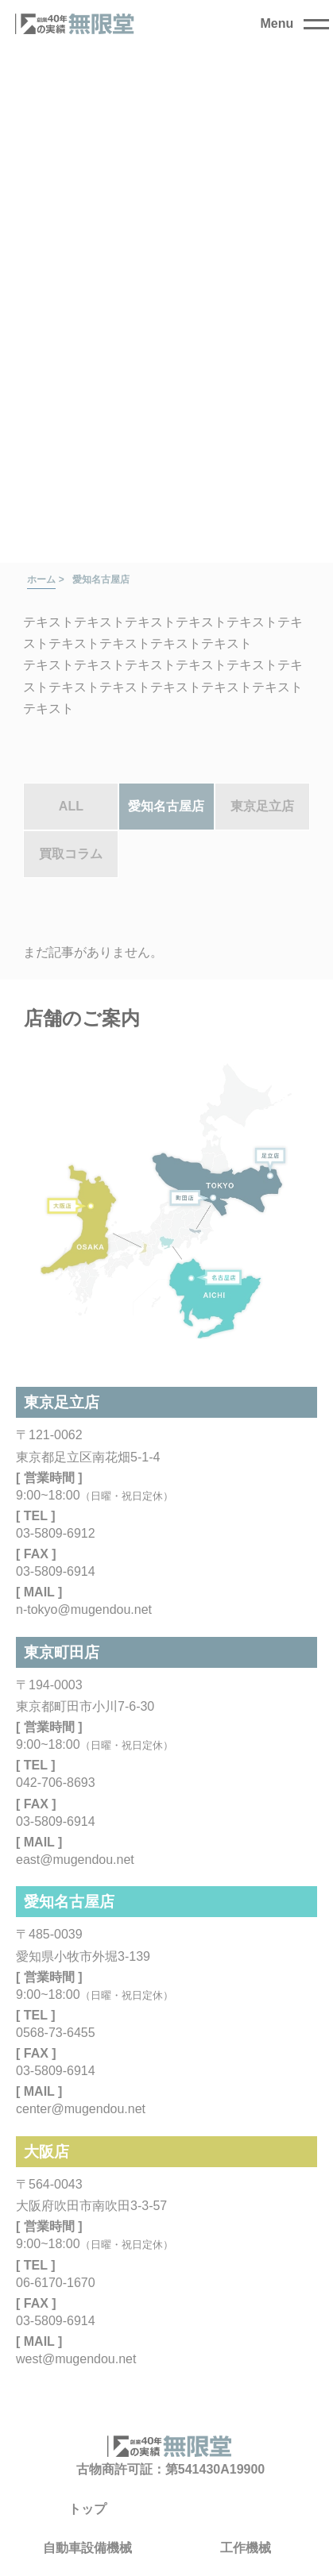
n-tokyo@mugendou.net (84, 1609)
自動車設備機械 (87, 2548)
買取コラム (71, 854)
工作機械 (245, 2548)
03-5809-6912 (55, 1533)
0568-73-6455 (55, 2032)
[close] (294, 24)
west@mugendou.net (76, 2359)
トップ (87, 2509)
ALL (71, 806)
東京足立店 (262, 806)
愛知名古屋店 (166, 806)
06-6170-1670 (55, 2282)
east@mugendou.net (75, 1859)
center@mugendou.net (80, 2109)
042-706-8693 (55, 1782)
